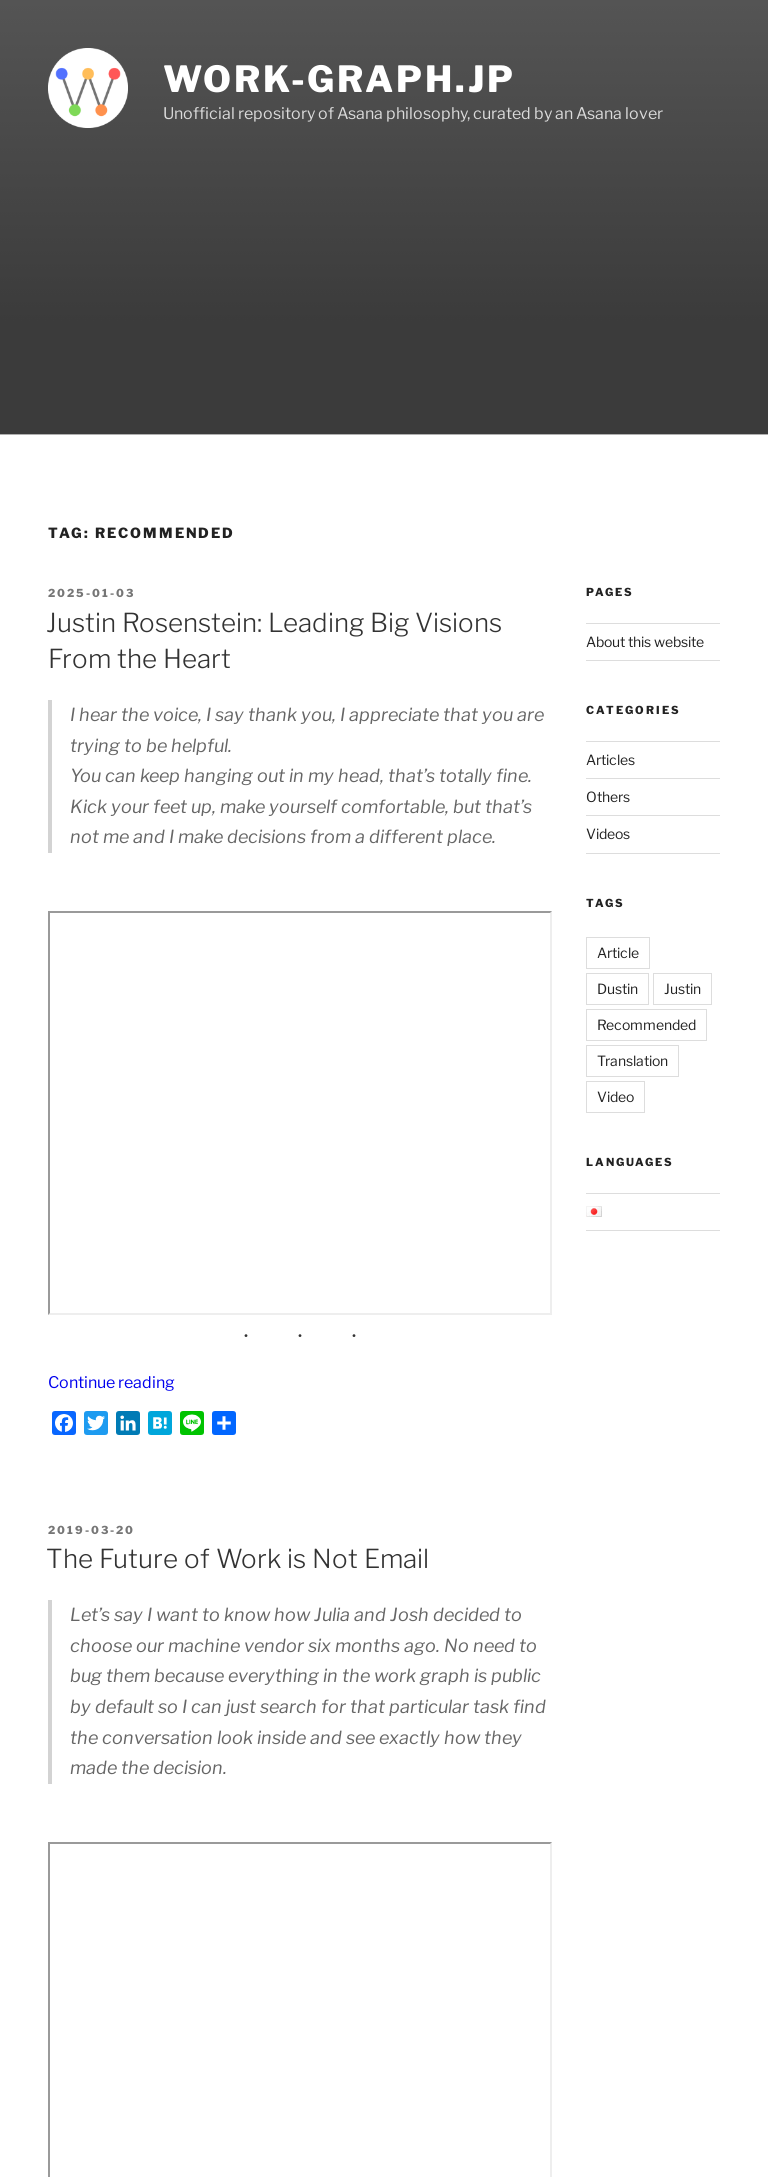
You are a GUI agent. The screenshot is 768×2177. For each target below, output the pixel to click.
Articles (610, 759)
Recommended (646, 1024)
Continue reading (111, 1382)
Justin (682, 988)
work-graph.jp (339, 79)
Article (618, 952)
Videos (608, 833)
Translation (632, 1060)
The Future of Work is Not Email (237, 1558)
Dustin (617, 988)
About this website (645, 641)
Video (615, 1096)
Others (608, 796)
